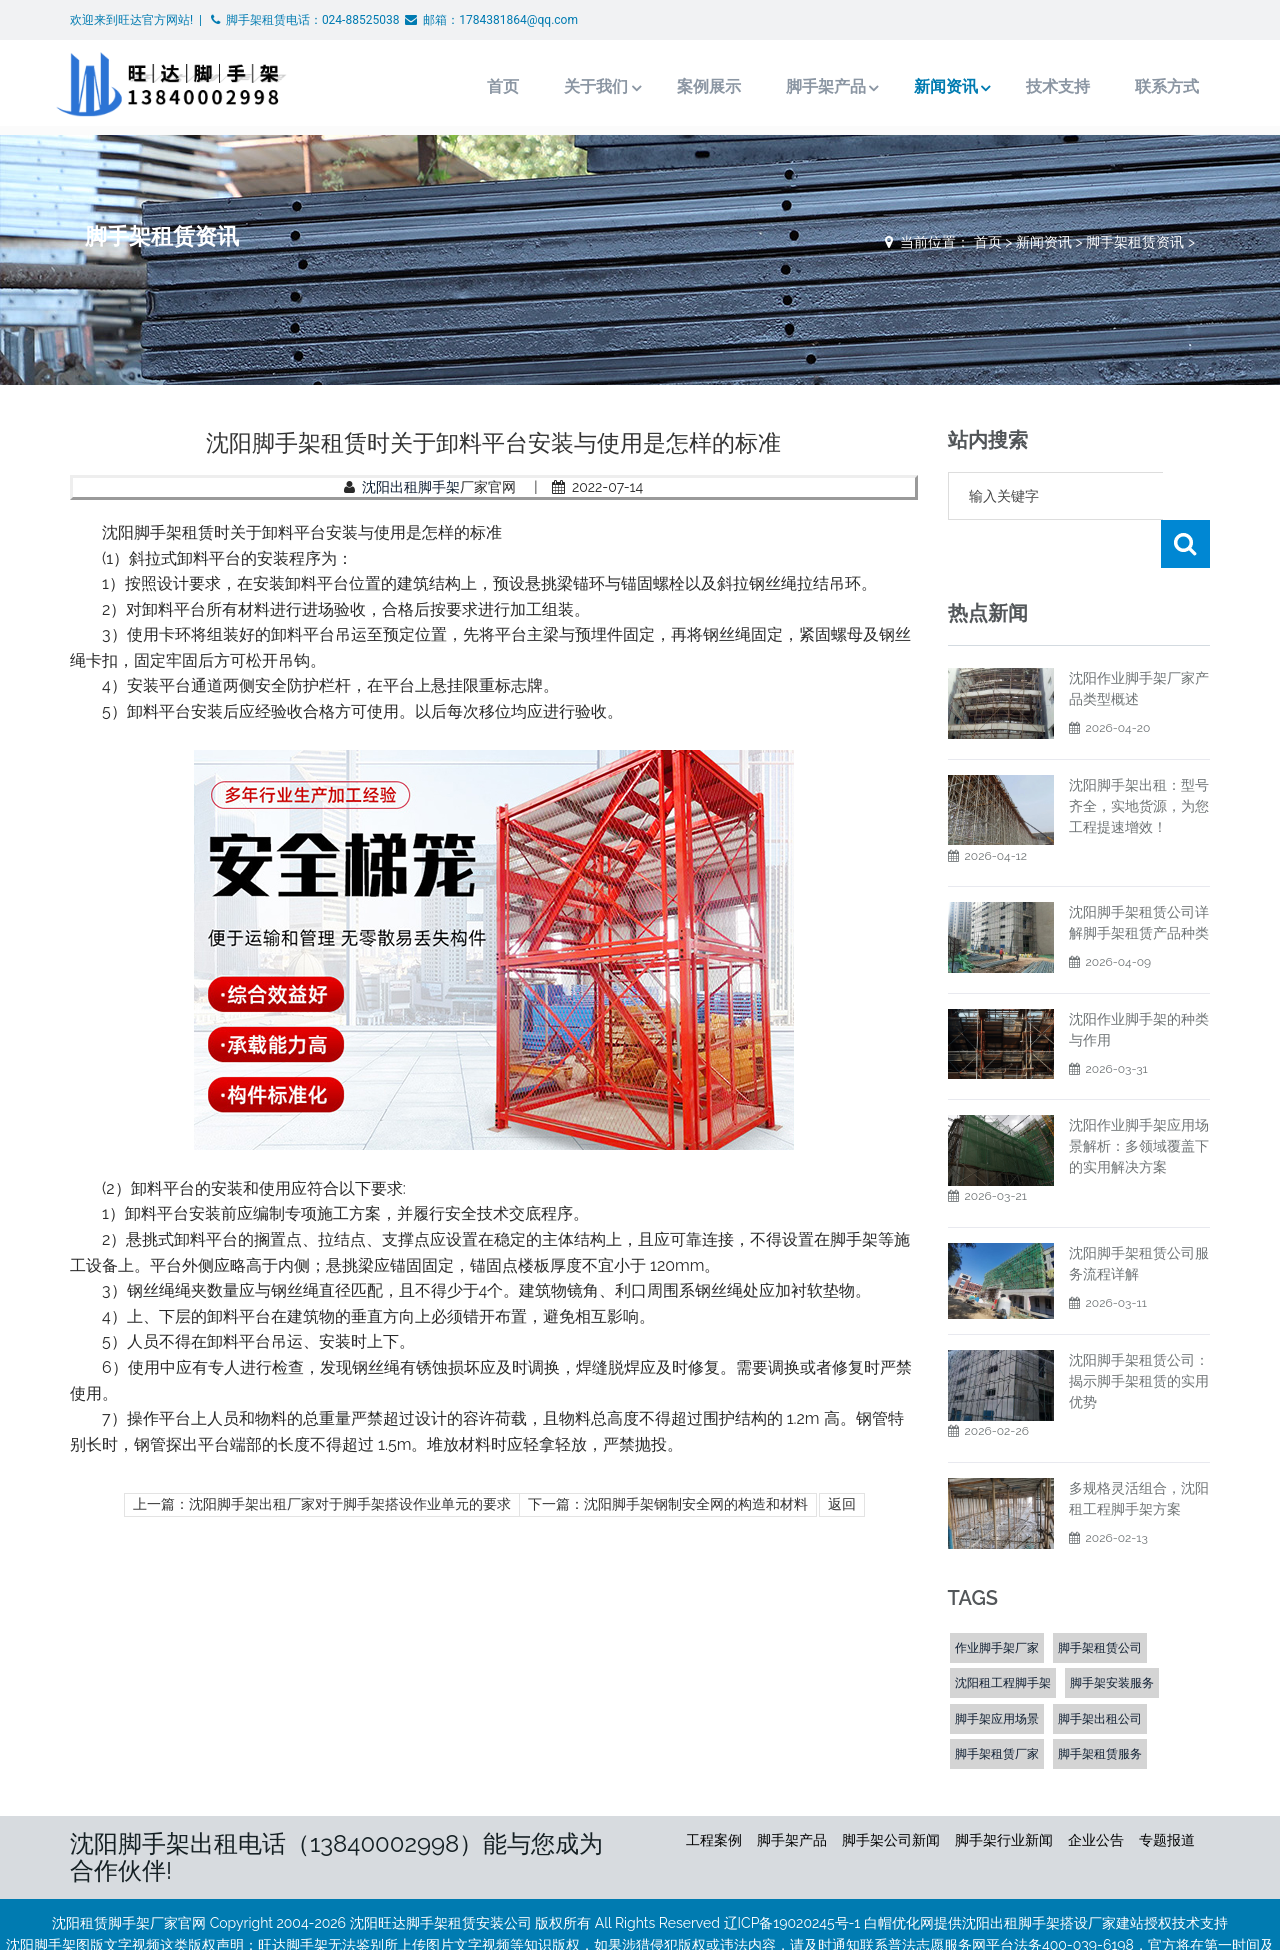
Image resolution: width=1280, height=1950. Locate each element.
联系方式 (1148, 86)
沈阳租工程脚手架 (1003, 1635)
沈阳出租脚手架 (411, 487)
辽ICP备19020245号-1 (792, 1875)
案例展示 (686, 86)
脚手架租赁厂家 (997, 1706)
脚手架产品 (803, 86)
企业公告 (1096, 1792)
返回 (842, 1504)
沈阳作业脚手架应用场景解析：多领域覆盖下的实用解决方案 (1139, 1098)
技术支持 (1039, 86)
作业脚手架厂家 (997, 1600)
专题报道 (1167, 1792)
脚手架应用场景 (997, 1671)
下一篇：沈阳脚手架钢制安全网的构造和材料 (668, 1504)
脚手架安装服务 (1112, 1635)
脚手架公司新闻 (891, 1792)
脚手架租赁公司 (1100, 1600)
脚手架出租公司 (1100, 1671)
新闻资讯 (925, 86)
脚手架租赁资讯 (1135, 242)
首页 (479, 86)
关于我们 (572, 86)
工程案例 (714, 1792)
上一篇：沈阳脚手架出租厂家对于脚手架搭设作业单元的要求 (322, 1504)
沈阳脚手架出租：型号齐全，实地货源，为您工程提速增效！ (1139, 758)
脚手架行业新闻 (1004, 1792)
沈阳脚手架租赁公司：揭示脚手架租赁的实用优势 (1139, 1333)
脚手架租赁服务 (1100, 1706)
